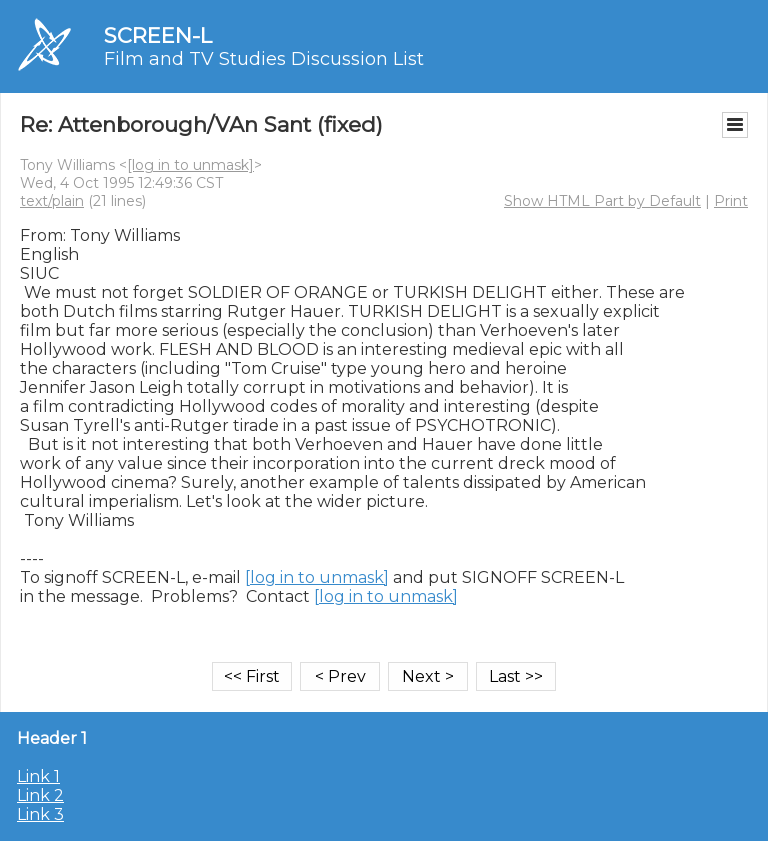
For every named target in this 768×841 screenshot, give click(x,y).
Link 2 (40, 795)
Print (731, 201)
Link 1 (38, 776)
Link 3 (40, 814)
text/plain (52, 201)
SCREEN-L (158, 35)
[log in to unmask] (190, 165)
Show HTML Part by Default (602, 201)
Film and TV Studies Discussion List (264, 59)
